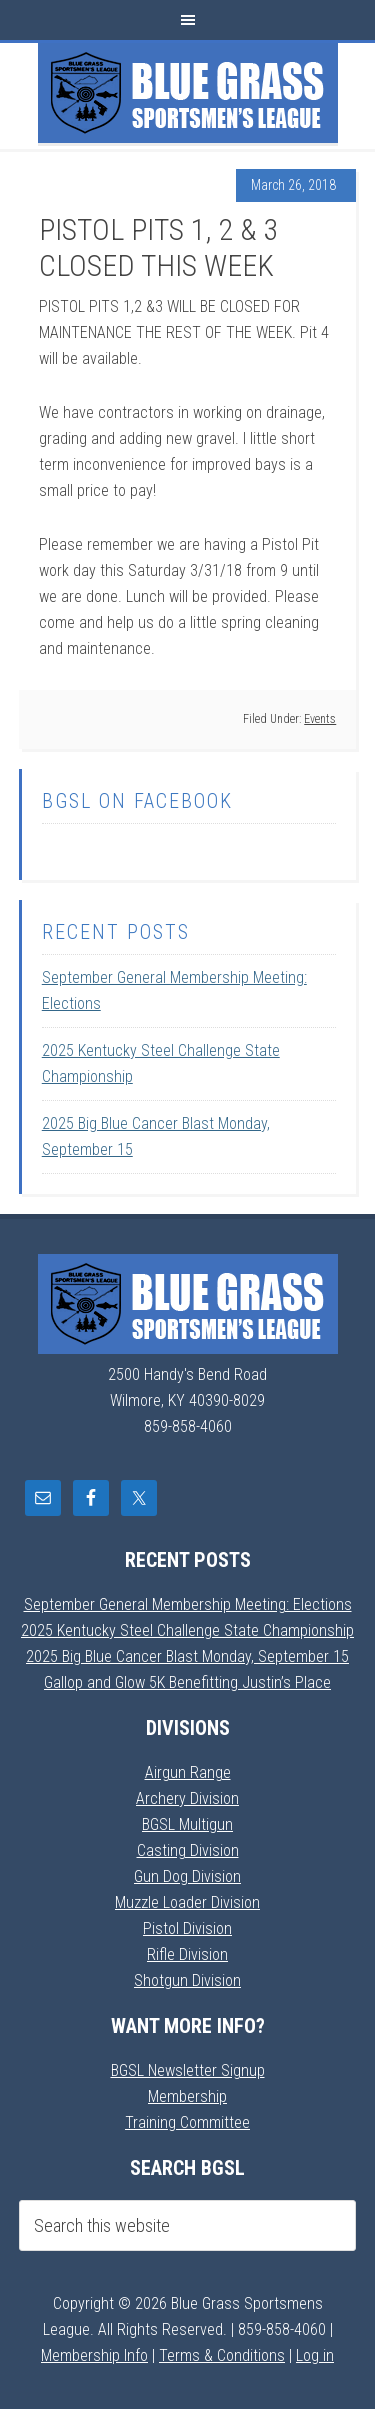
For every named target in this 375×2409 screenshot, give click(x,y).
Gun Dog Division (187, 1876)
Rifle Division (187, 1954)
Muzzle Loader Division (187, 1902)
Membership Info (94, 2355)
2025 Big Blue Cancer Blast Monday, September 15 (187, 1656)
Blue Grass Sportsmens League (188, 93)
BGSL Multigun (187, 1824)
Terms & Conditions (222, 2355)
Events (320, 719)
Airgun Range (188, 1772)
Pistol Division (187, 1928)
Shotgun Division (187, 1980)
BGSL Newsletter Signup (188, 2070)
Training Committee (187, 2122)
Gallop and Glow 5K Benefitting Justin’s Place (187, 1682)
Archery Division (187, 1798)
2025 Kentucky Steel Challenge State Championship (187, 1630)
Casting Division (188, 1850)
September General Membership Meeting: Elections (188, 1604)
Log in (315, 2355)
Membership (187, 2096)
